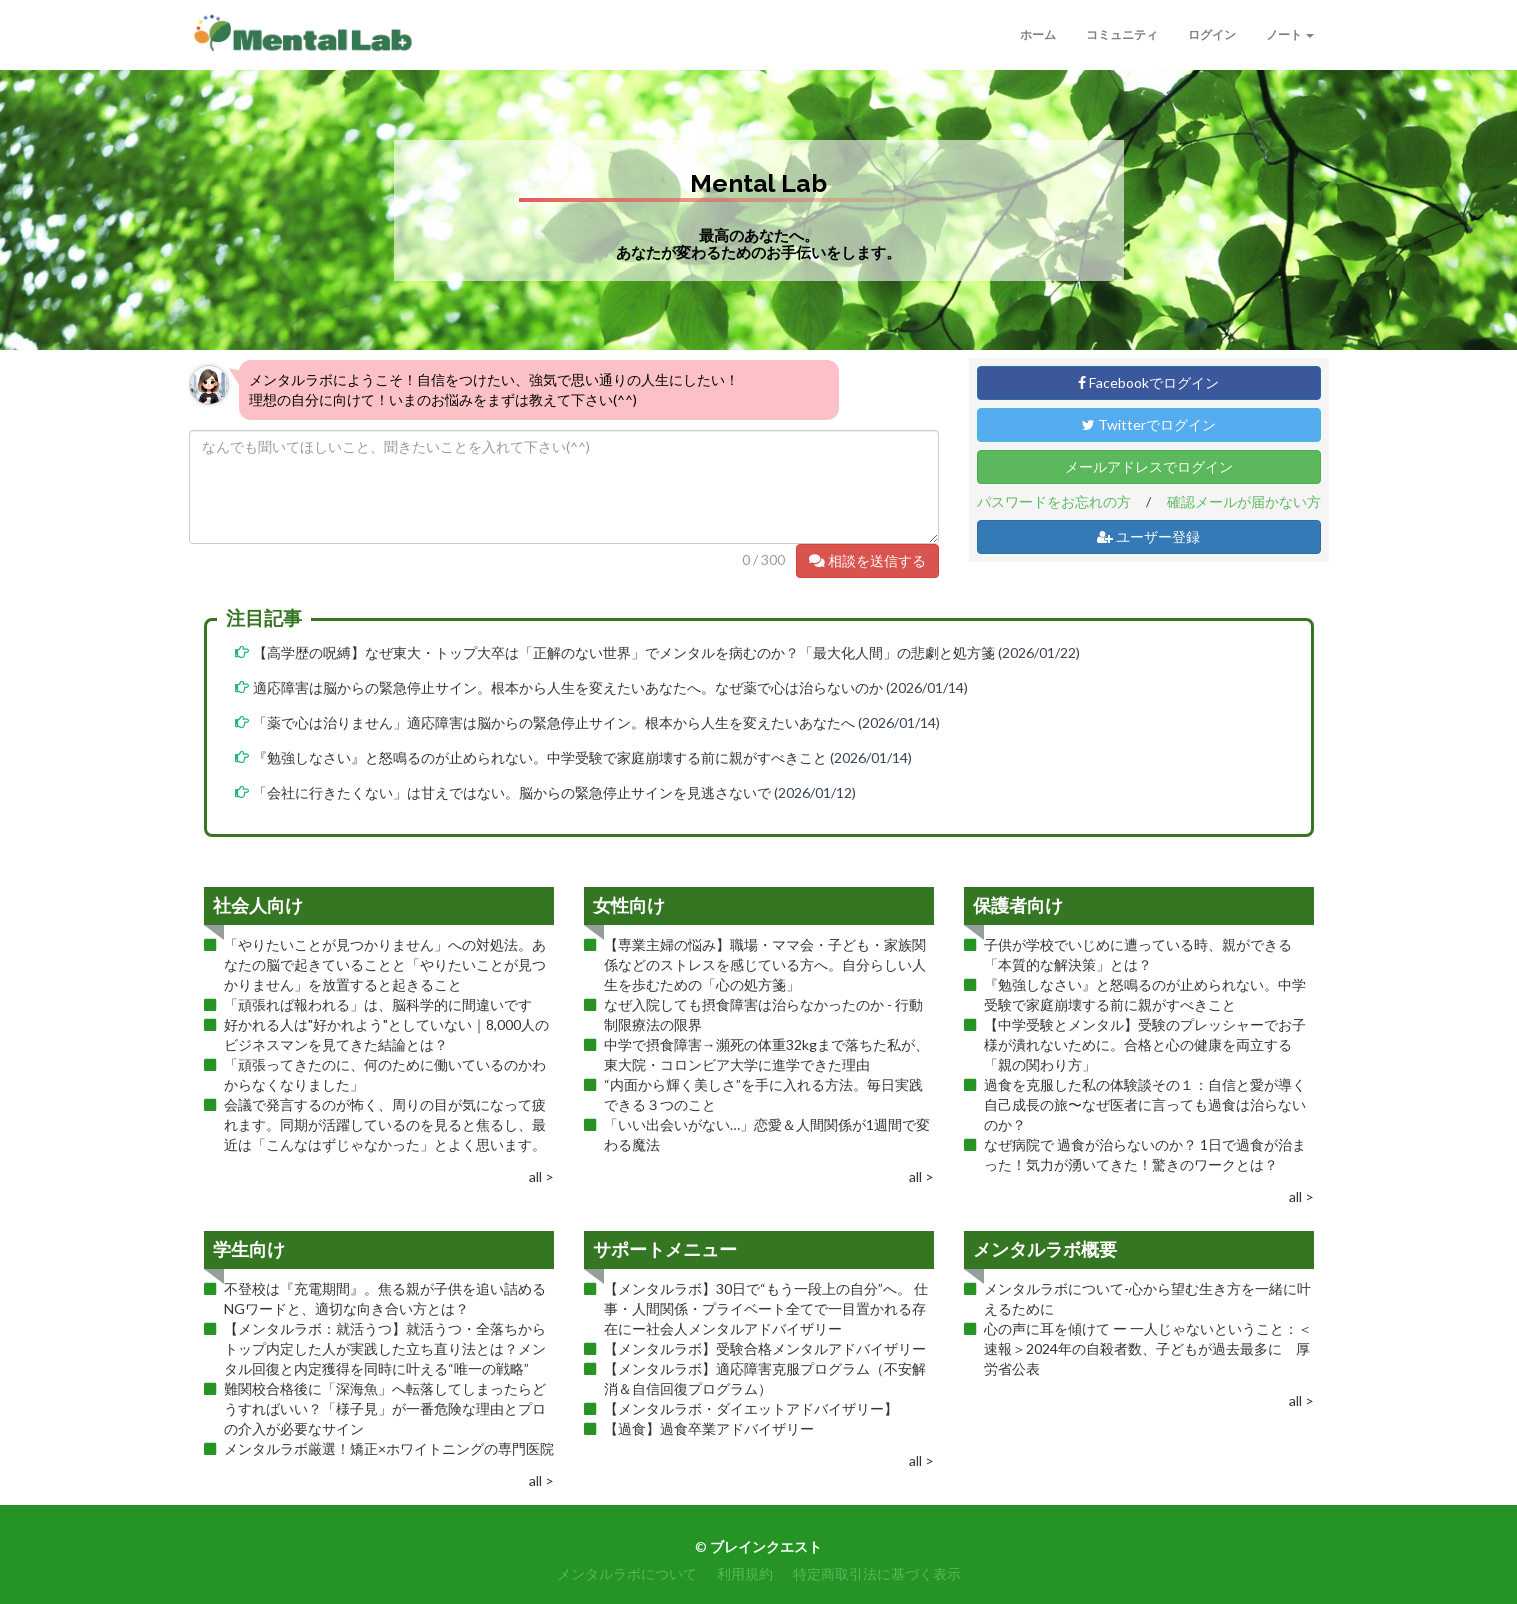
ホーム (1038, 34)
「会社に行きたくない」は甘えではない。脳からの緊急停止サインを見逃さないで (512, 792)
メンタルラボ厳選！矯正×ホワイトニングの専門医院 (389, 1448)
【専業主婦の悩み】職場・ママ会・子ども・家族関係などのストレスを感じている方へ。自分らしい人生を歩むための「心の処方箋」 (765, 964)
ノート (1290, 34)
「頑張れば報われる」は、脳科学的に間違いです (378, 1004)
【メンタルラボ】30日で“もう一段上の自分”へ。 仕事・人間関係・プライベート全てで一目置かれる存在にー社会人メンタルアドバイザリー (766, 1308)
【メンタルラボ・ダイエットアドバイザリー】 (751, 1408)
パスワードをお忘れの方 (1054, 501)
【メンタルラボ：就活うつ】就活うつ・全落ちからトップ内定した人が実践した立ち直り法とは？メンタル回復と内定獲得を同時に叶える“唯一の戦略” (385, 1348)
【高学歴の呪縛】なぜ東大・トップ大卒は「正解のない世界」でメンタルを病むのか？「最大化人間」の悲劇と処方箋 (624, 652)
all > (541, 1176)
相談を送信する (867, 560)
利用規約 (745, 1573)
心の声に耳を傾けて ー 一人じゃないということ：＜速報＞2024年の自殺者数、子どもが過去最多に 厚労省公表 (1148, 1348)
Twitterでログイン (1149, 424)
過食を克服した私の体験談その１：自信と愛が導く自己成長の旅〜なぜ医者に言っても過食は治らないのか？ (1145, 1104)
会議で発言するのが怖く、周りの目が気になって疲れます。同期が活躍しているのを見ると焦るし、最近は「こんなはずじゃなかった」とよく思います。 (385, 1124)
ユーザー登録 (1148, 536)
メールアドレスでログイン (1149, 466)
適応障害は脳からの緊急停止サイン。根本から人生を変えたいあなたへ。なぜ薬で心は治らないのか (568, 687)
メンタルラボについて (627, 1573)
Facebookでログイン (1148, 382)
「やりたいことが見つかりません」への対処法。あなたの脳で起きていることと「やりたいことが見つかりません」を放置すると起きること (385, 964)
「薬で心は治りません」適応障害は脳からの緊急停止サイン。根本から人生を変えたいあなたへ (554, 722)
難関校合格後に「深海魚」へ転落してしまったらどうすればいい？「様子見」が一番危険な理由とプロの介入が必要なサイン (385, 1408)
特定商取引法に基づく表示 (877, 1573)
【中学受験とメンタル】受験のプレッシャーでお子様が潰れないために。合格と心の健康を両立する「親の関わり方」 (1145, 1044)
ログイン (1212, 34)
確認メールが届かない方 (1244, 501)
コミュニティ (1122, 34)
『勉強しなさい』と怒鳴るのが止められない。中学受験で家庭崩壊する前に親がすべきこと (540, 757)
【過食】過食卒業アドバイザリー (709, 1428)
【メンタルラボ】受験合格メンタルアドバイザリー (765, 1348)
